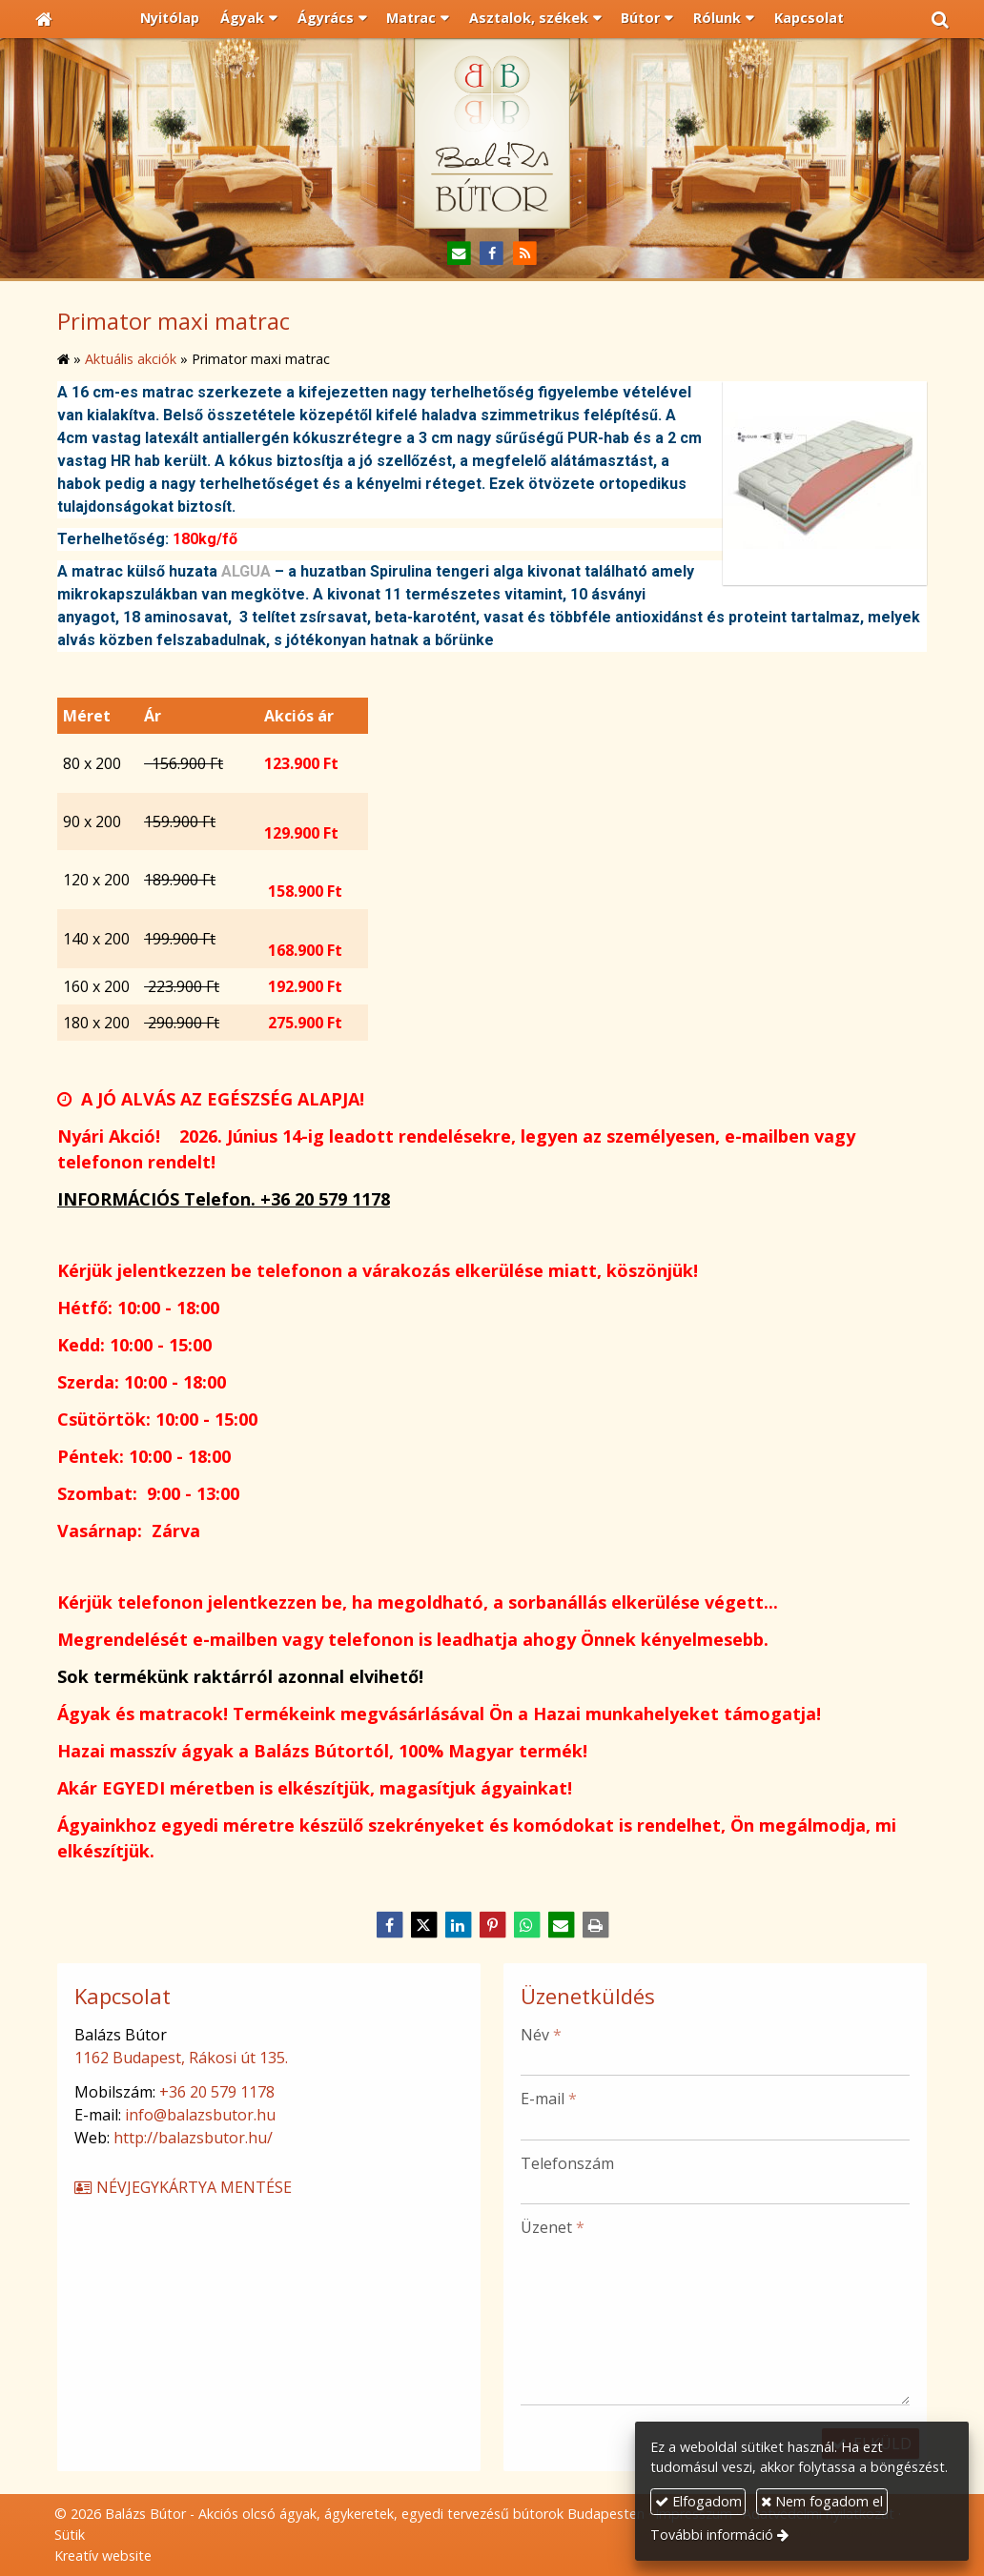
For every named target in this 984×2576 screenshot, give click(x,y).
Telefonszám (567, 2163)
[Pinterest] (492, 1925)
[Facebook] (492, 254)
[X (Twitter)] (423, 1925)
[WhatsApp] (526, 1925)
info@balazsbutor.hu (200, 2114)
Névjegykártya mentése (182, 2187)
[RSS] (525, 254)
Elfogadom (698, 2501)
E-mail (549, 2098)
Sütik (69, 2534)
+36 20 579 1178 (217, 2091)
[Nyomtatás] (595, 1925)
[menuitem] (171, 19)
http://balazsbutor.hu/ (193, 2137)
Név (541, 2034)
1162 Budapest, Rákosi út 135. (181, 2057)
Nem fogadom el (822, 2501)
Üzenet (552, 2227)
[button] (940, 19)
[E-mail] (459, 254)
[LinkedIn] (457, 1925)
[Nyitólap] (44, 19)
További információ (711, 2534)
